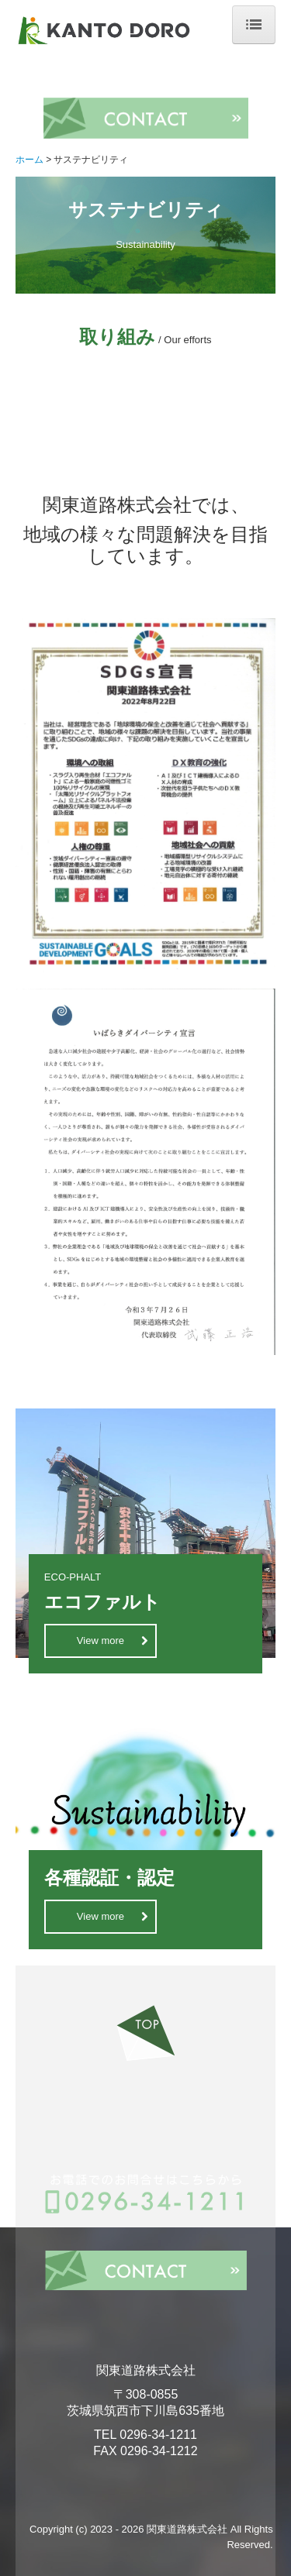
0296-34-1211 (158, 2434)
